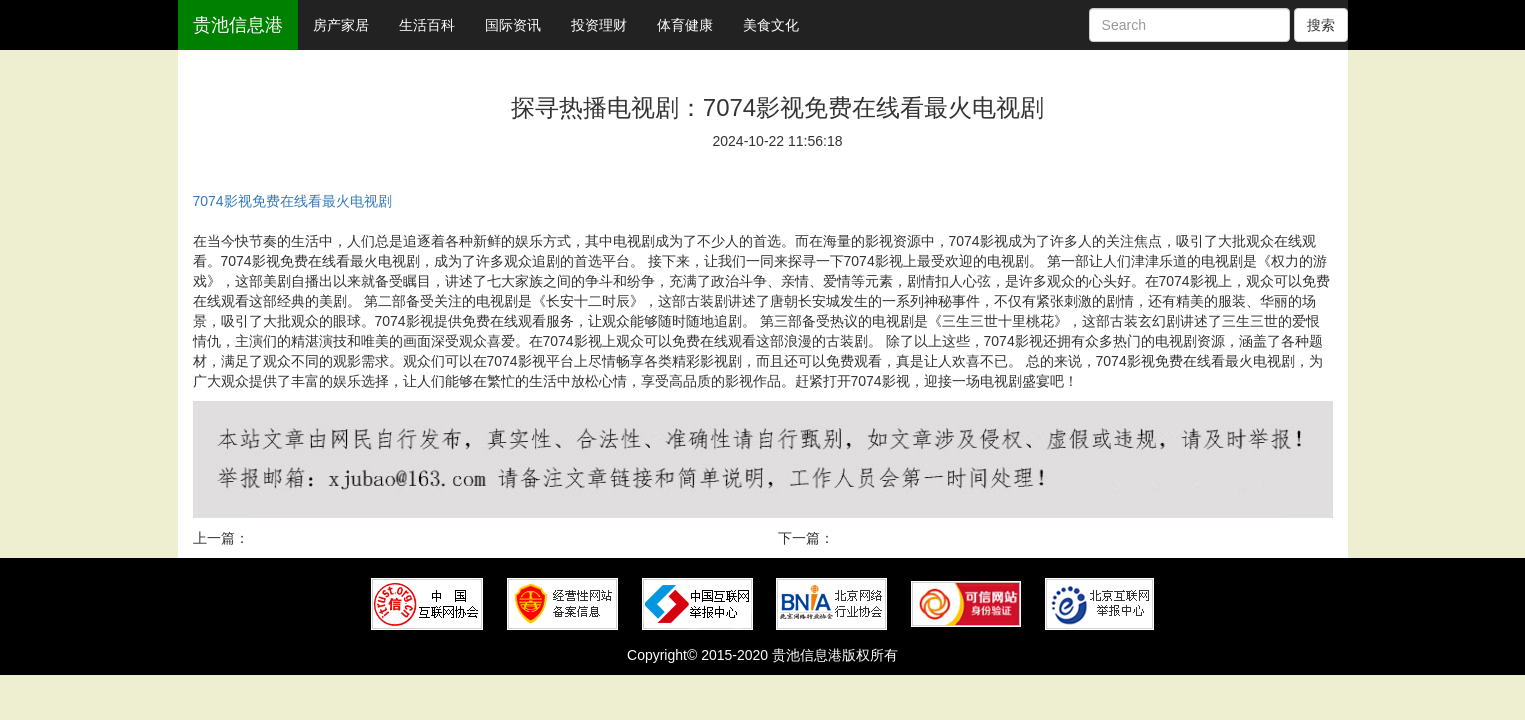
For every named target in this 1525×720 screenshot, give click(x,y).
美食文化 (771, 25)
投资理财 (599, 25)
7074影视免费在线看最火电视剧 (292, 201)
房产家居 (341, 25)
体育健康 (685, 25)
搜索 (1321, 25)
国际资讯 (513, 25)
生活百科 (427, 25)
